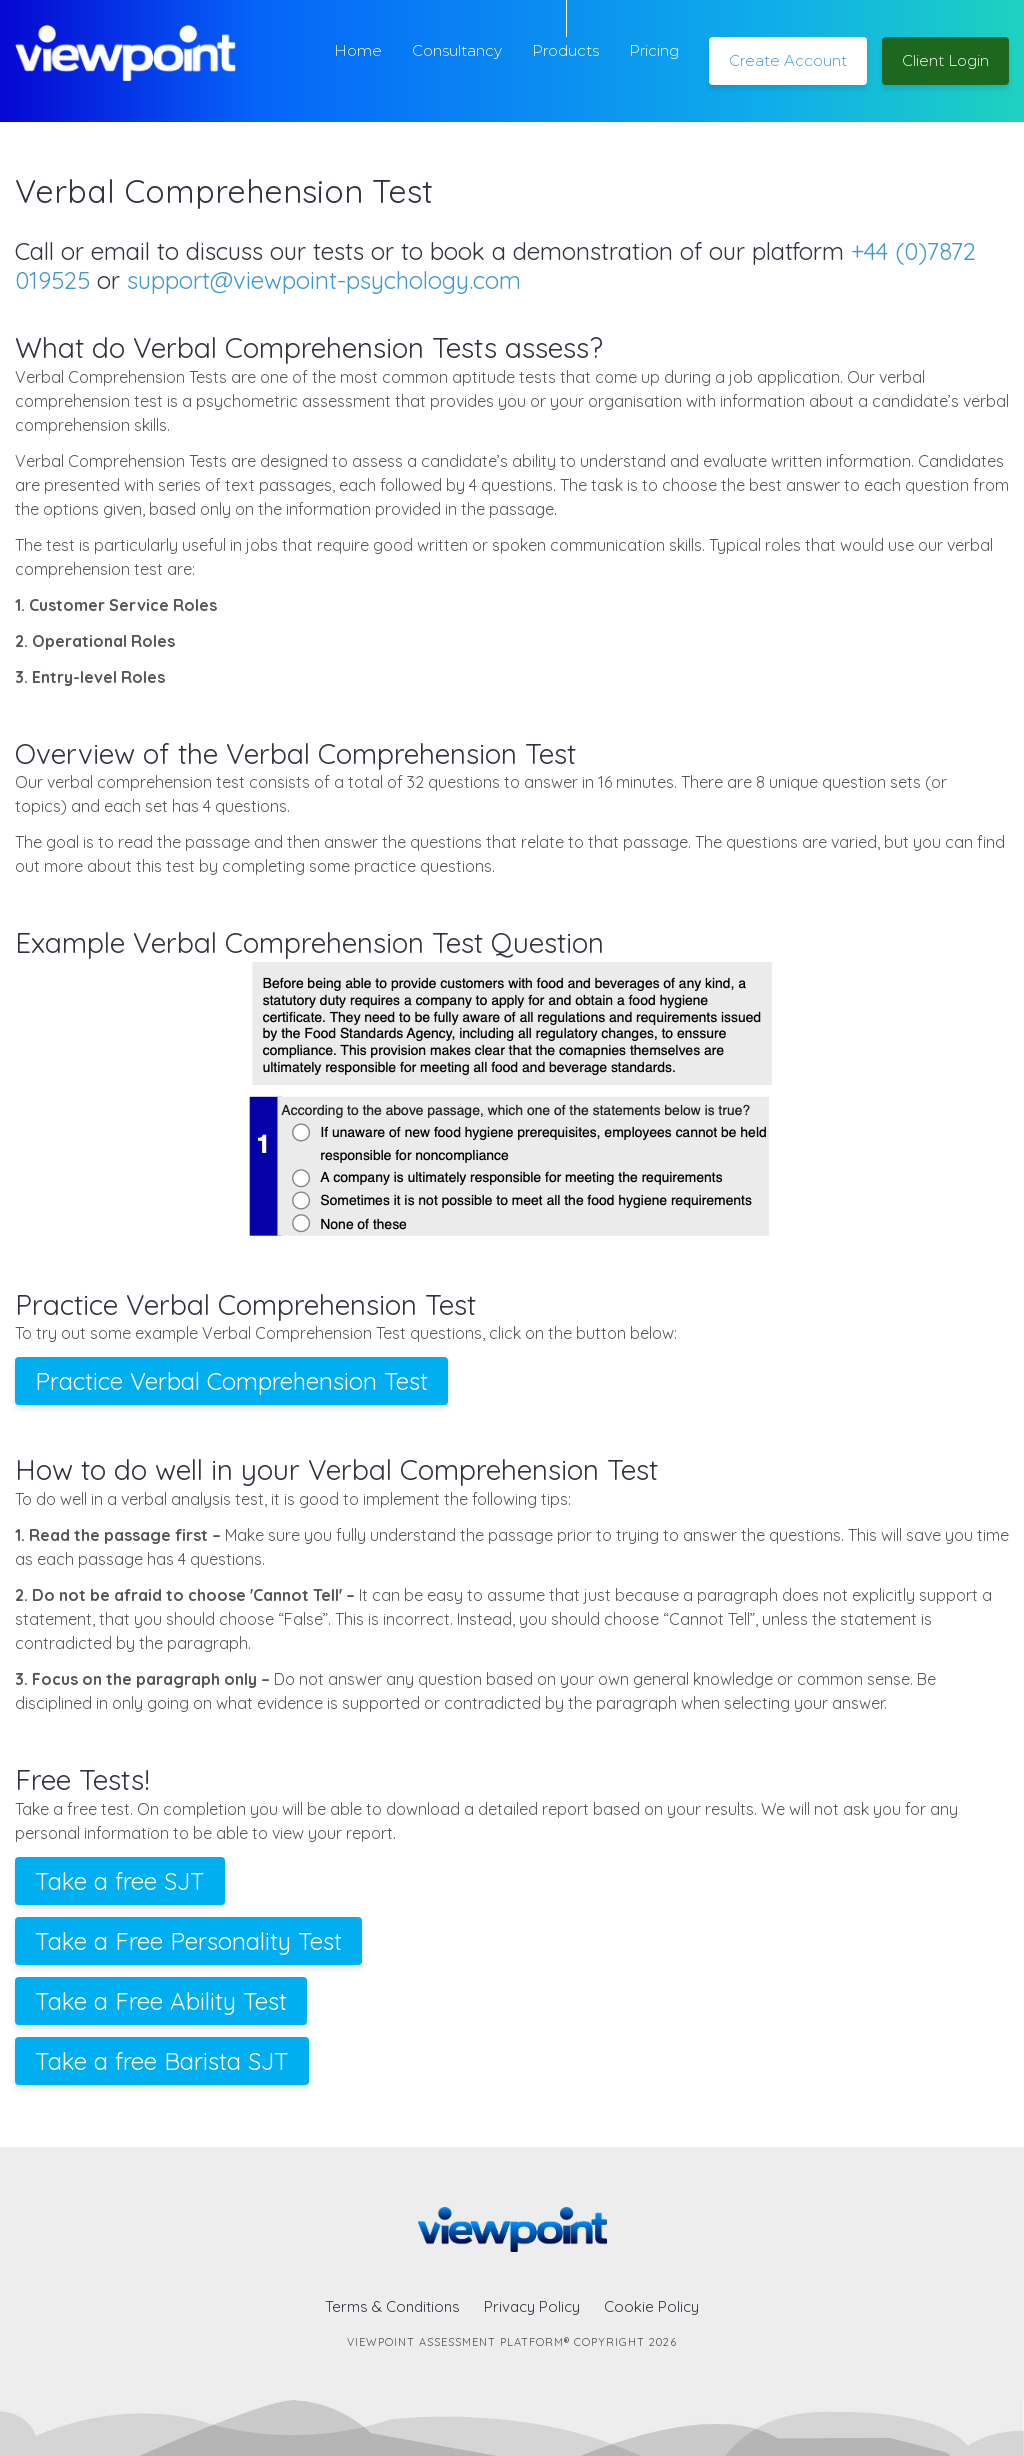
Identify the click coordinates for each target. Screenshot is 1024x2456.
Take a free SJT (120, 1881)
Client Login (945, 60)
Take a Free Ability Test (161, 2001)
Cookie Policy (651, 2306)
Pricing (654, 50)
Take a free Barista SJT (162, 2061)
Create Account (788, 60)
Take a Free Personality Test (188, 1941)
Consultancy (457, 50)
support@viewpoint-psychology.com (324, 280)
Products (565, 50)
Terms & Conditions (392, 2306)
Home (358, 50)
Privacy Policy (532, 2306)
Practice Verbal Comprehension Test (231, 1381)
